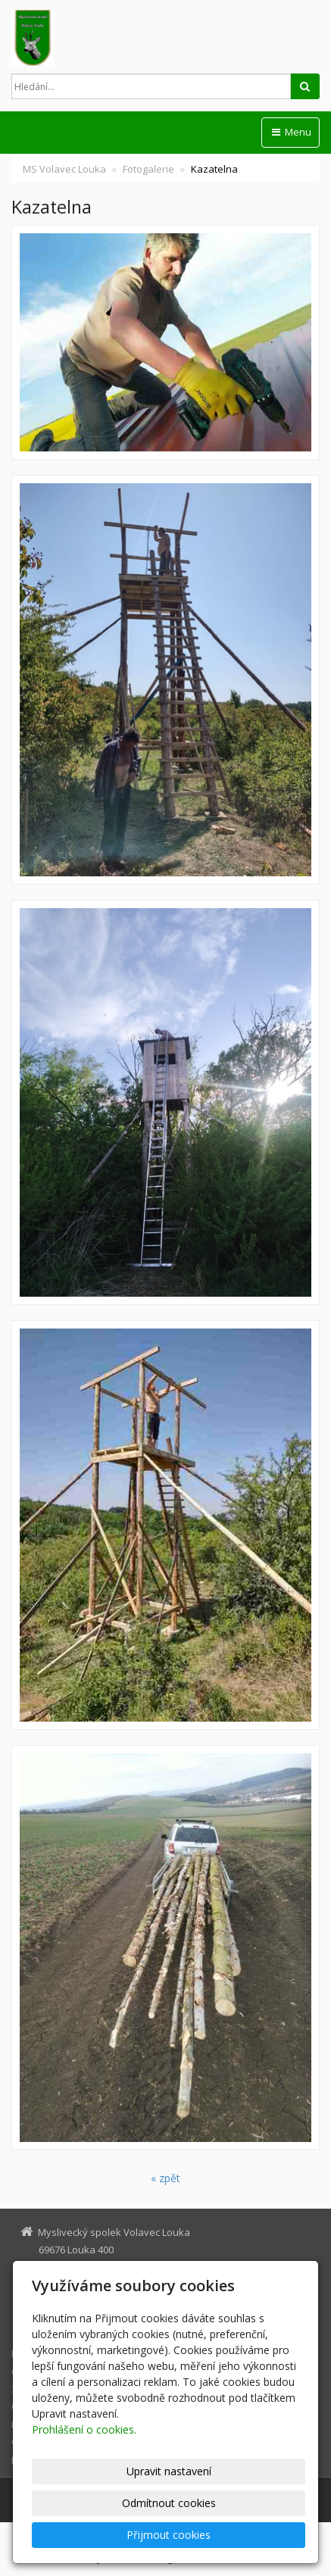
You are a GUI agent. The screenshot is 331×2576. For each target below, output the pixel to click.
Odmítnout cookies (169, 2503)
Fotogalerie (148, 169)
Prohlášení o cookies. (84, 2429)
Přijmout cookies (168, 2535)
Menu (290, 132)
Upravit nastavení (168, 2471)
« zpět (165, 2178)
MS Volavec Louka (64, 169)
